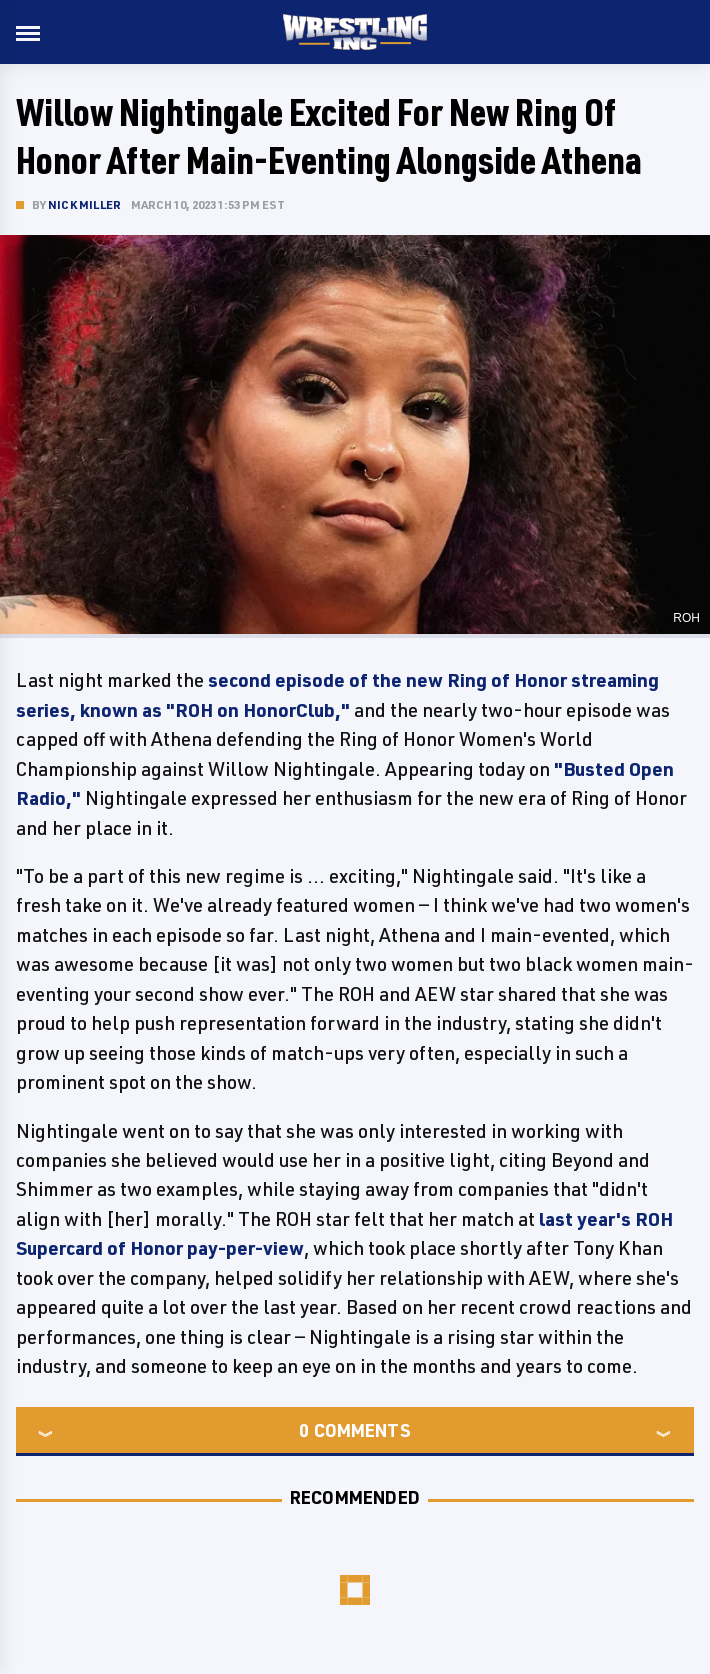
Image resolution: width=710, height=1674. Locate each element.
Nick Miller (84, 204)
